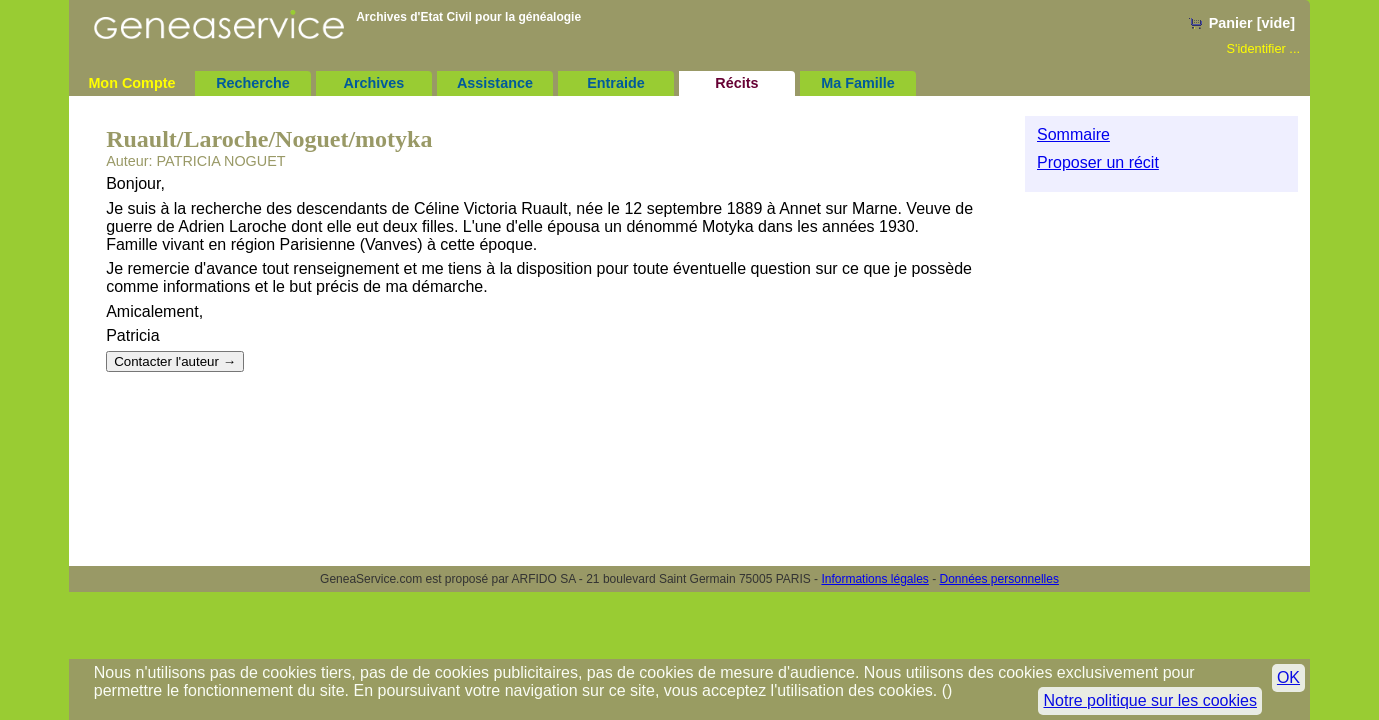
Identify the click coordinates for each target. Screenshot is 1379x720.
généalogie (549, 17)
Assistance (495, 83)
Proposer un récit (1098, 162)
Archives (374, 83)
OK (1288, 677)
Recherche (253, 83)
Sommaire (1073, 134)
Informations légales (874, 579)
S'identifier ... (1263, 48)
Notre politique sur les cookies (1149, 700)
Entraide (616, 83)
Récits (736, 83)
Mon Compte (131, 83)
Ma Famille (858, 83)
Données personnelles (999, 579)
